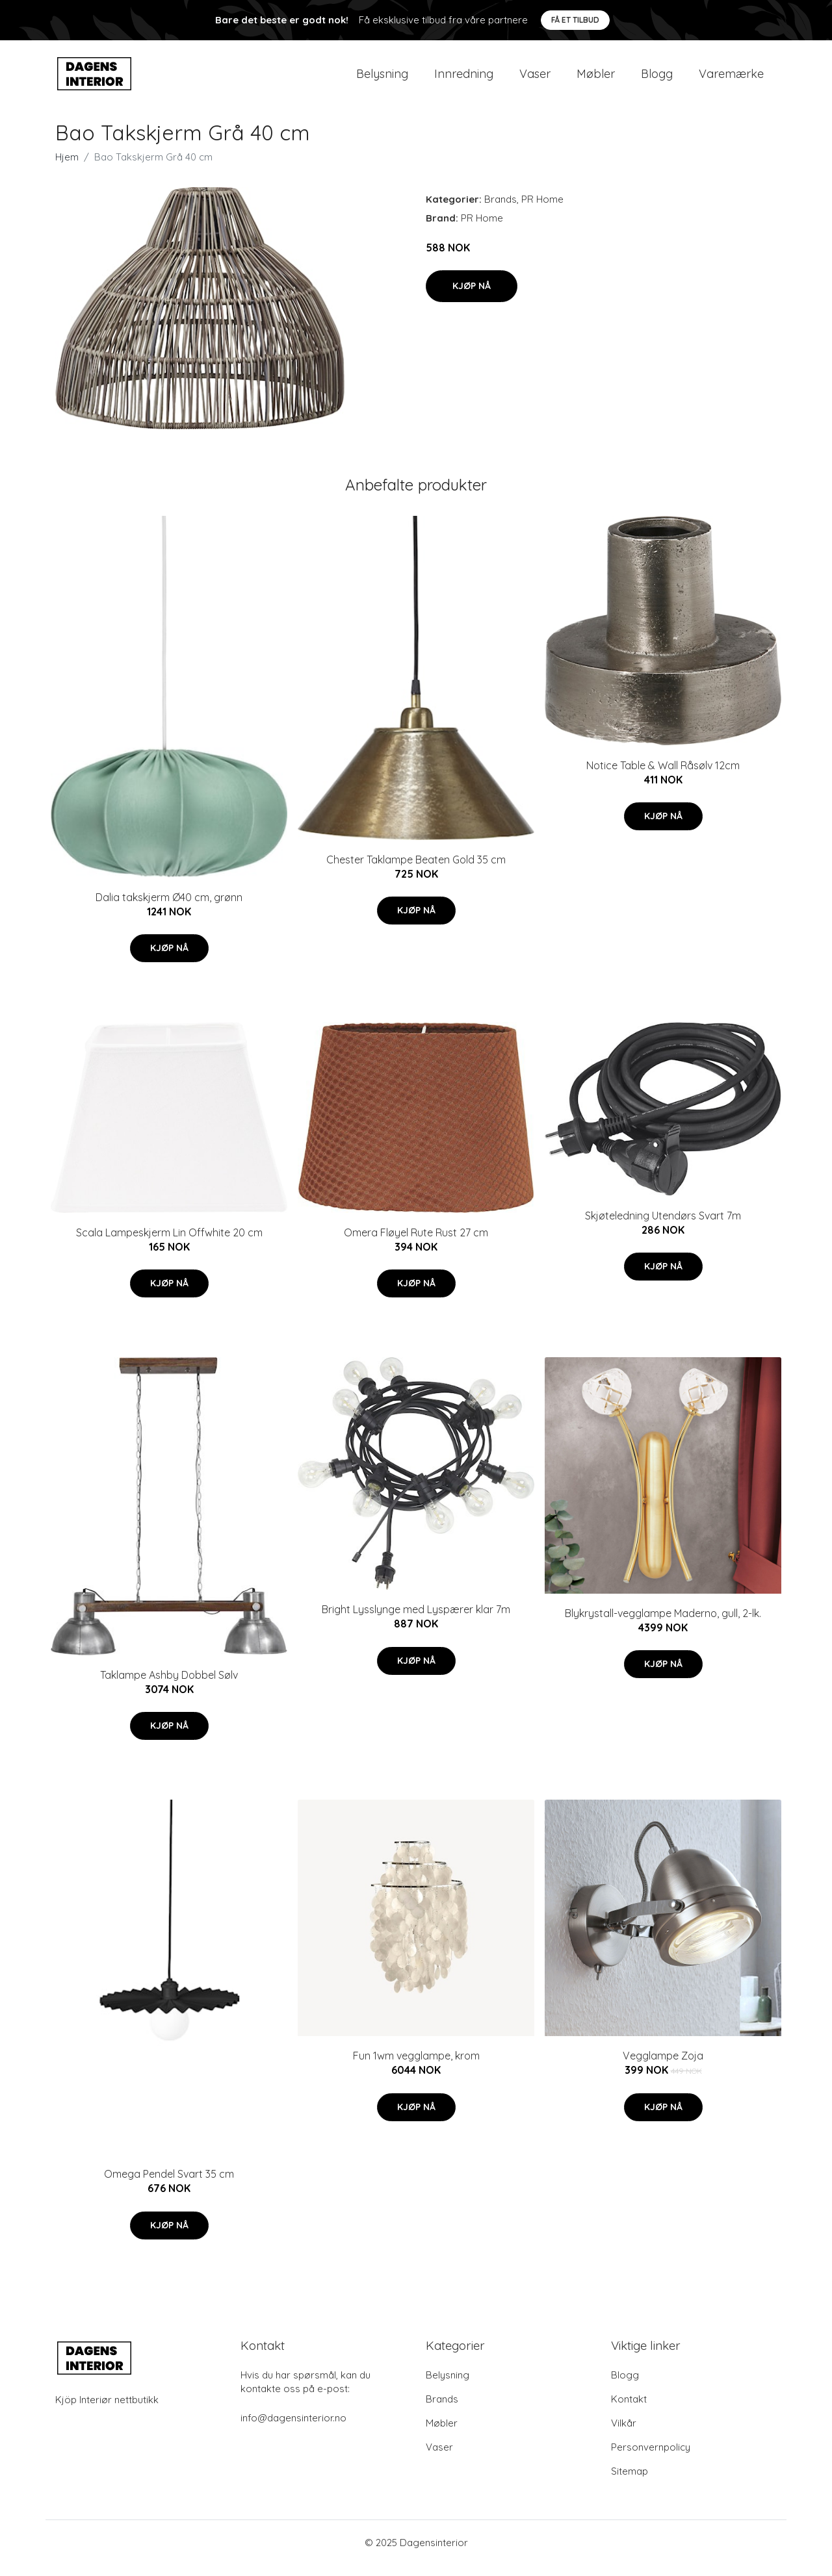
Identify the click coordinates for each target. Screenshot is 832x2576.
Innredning (463, 78)
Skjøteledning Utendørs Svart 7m (663, 1226)
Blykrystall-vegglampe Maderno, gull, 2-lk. (663, 1624)
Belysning (382, 78)
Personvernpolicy (650, 2458)
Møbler (596, 78)
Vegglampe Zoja (663, 2067)
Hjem (67, 168)
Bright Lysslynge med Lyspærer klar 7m (416, 1620)
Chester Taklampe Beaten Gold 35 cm (416, 870)
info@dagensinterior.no (293, 2429)
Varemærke (731, 78)
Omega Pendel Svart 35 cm (169, 2185)
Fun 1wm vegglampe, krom (416, 2067)
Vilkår (623, 2434)
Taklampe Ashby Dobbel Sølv (169, 1685)
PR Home (542, 210)
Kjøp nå (471, 297)
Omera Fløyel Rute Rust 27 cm (416, 1243)
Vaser (535, 78)
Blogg (657, 78)
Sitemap (629, 2482)
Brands (500, 210)
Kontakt (629, 2410)
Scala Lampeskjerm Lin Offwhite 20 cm (169, 1243)
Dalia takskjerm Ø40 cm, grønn (169, 908)
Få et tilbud (575, 20)
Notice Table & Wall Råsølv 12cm (663, 776)
